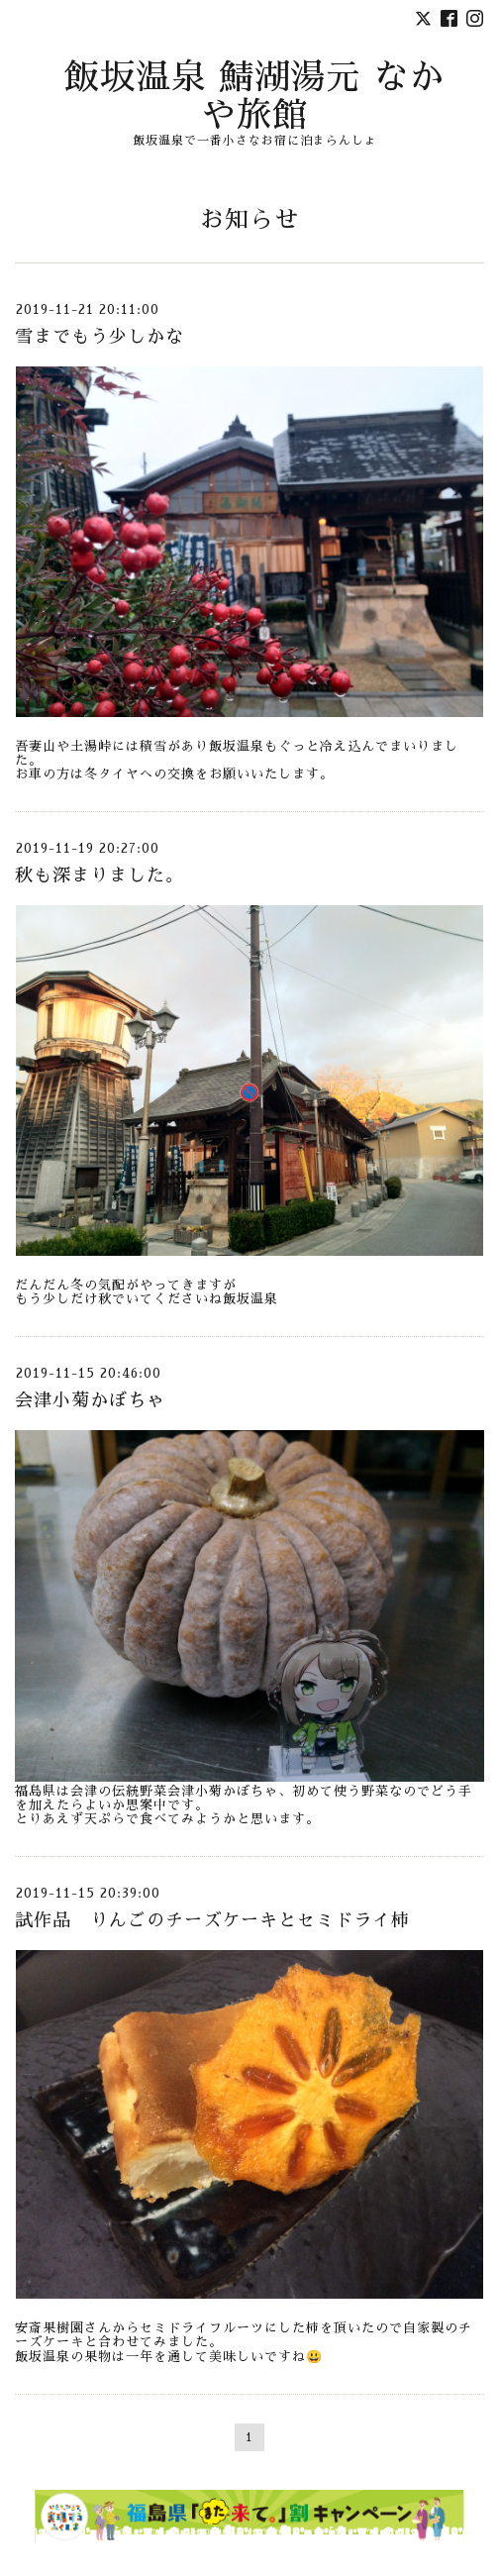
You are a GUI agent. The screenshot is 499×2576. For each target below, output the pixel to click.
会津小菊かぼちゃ (90, 1400)
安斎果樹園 (49, 2327)
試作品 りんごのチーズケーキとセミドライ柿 (212, 1920)
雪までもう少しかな (99, 337)
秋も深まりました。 (99, 875)
